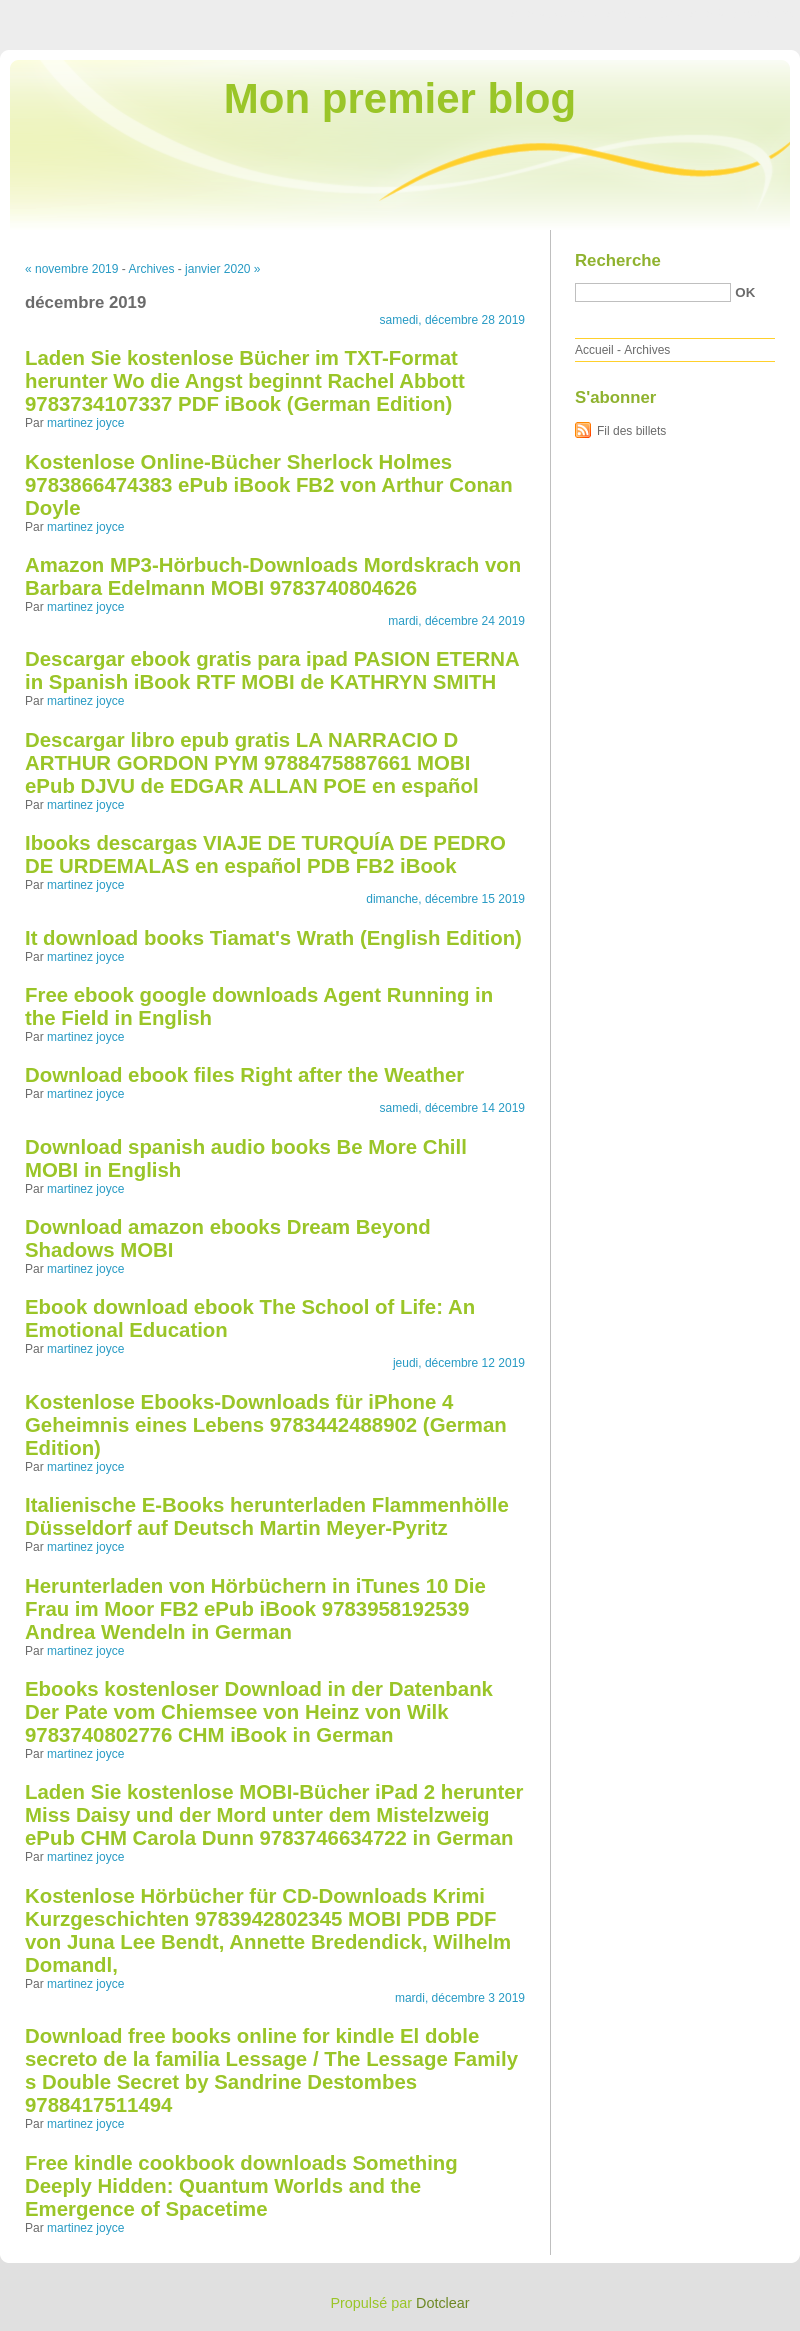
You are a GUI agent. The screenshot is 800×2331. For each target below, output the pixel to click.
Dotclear (443, 2303)
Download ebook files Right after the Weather (244, 1075)
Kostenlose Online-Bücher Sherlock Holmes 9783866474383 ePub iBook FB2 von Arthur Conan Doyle (269, 485)
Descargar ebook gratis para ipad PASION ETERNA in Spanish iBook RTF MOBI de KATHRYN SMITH (272, 670)
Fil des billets (631, 431)
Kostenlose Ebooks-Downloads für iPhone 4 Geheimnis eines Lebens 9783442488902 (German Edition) (266, 1425)
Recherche (618, 260)
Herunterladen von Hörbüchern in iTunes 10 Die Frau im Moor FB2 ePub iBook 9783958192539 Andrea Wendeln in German (255, 1609)
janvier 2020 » (222, 269)
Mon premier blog (400, 98)
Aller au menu (643, 14)
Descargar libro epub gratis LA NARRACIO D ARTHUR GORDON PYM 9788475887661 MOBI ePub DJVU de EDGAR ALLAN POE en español (252, 763)
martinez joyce (85, 423)
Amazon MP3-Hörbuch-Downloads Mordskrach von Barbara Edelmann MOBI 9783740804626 (273, 576)
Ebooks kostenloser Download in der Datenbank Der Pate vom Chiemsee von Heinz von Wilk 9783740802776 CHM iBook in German (259, 1712)
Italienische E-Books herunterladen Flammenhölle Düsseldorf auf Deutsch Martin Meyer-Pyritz (267, 1516)
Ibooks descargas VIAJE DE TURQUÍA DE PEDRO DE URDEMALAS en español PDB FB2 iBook (265, 854)
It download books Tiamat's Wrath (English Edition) (273, 938)
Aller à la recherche (741, 14)
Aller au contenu (554, 14)
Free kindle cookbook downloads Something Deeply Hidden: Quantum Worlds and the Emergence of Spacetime (241, 2186)
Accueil (594, 350)
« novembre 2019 (71, 269)
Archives (151, 269)
